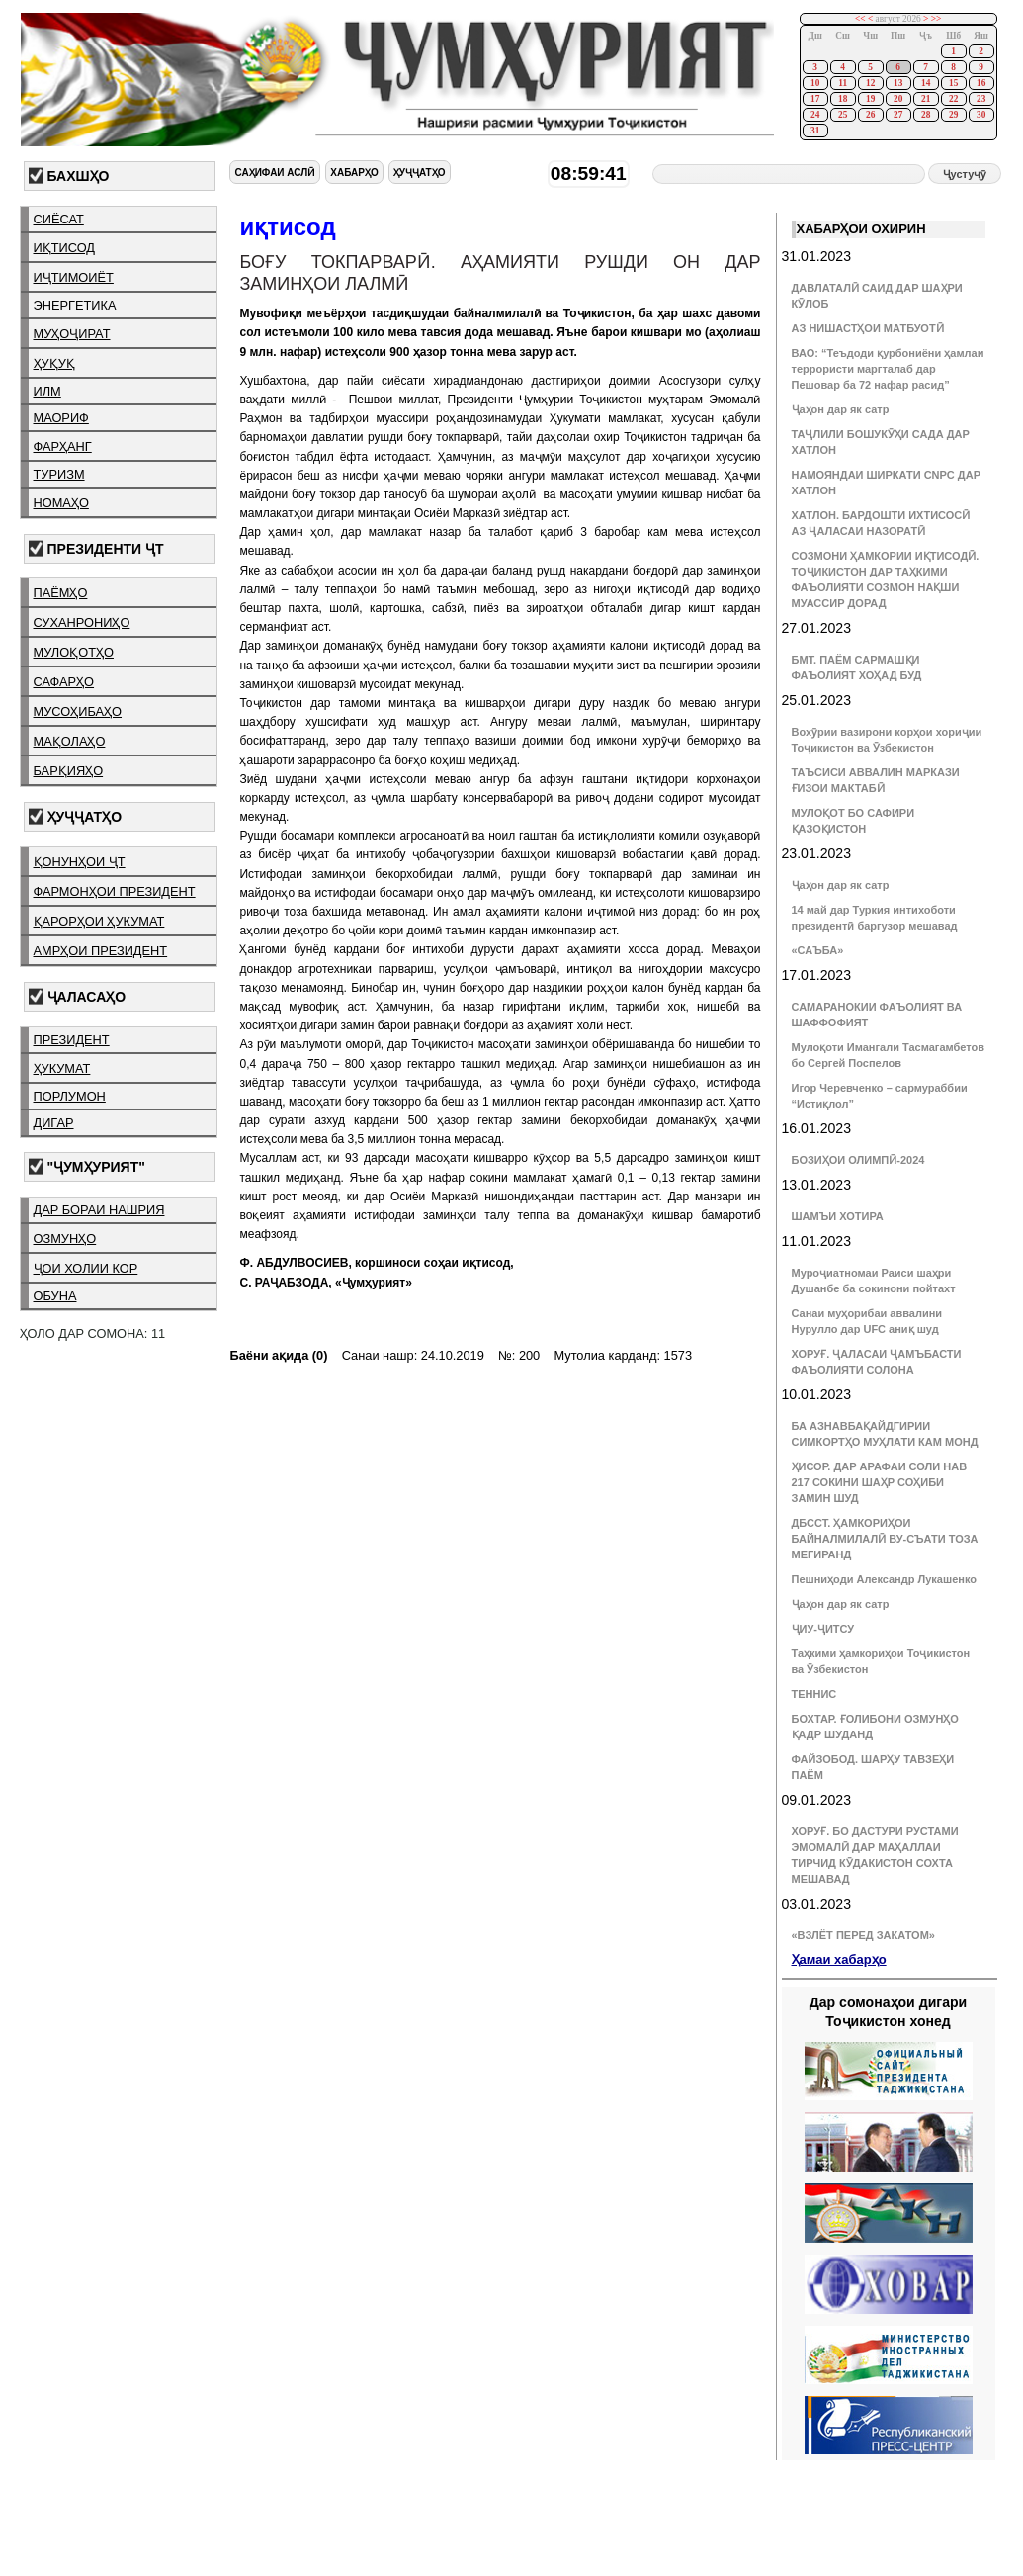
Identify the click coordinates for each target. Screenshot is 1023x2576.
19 (870, 99)
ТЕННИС (814, 1694)
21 (925, 99)
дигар (54, 1122)
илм (47, 391)
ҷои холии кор (86, 1268)
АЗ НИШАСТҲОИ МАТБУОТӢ (868, 328)
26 (870, 115)
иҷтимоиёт (74, 277)
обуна (55, 1295)
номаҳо (61, 502)
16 (981, 83)
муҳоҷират (72, 333)
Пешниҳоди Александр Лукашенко (884, 1579)
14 (925, 83)
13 (898, 83)
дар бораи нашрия (99, 1209)
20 (898, 99)
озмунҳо (65, 1238)
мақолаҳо (70, 741)
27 (898, 115)
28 (925, 115)
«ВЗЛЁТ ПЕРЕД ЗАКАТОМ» (863, 1935)
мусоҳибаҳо (78, 711)
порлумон (70, 1096)
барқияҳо (69, 770)
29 (953, 115)
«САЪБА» (818, 950)
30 (981, 115)
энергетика (75, 305)
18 (842, 99)
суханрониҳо (82, 622)
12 (870, 83)
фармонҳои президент (115, 891)
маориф (61, 417)
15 (953, 83)
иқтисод (65, 247)
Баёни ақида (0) (278, 1355)
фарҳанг (63, 446)
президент (72, 1039)
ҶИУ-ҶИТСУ (823, 1629)
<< (860, 19)
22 (953, 99)
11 (842, 83)
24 (814, 115)
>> (936, 19)
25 (842, 115)
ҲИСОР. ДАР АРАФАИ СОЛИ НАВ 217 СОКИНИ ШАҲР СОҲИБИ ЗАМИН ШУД (880, 1482)
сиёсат (59, 219)
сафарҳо (64, 681)
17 (814, 99)
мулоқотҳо (74, 652)
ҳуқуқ (54, 363)
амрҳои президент (101, 950)
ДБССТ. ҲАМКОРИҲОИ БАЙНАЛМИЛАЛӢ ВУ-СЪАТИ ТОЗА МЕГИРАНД (885, 1538)
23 (981, 99)
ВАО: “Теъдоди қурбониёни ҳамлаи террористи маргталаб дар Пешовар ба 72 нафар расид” (888, 369)
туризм (59, 474)
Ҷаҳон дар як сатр (841, 409)
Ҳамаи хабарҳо (839, 1959)
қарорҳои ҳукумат (99, 921)
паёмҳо (61, 592)
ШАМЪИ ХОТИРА (838, 1216)
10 (814, 83)
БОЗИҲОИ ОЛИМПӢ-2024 (858, 1160)
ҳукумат (62, 1068)
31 (814, 130)
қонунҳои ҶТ (80, 861)
